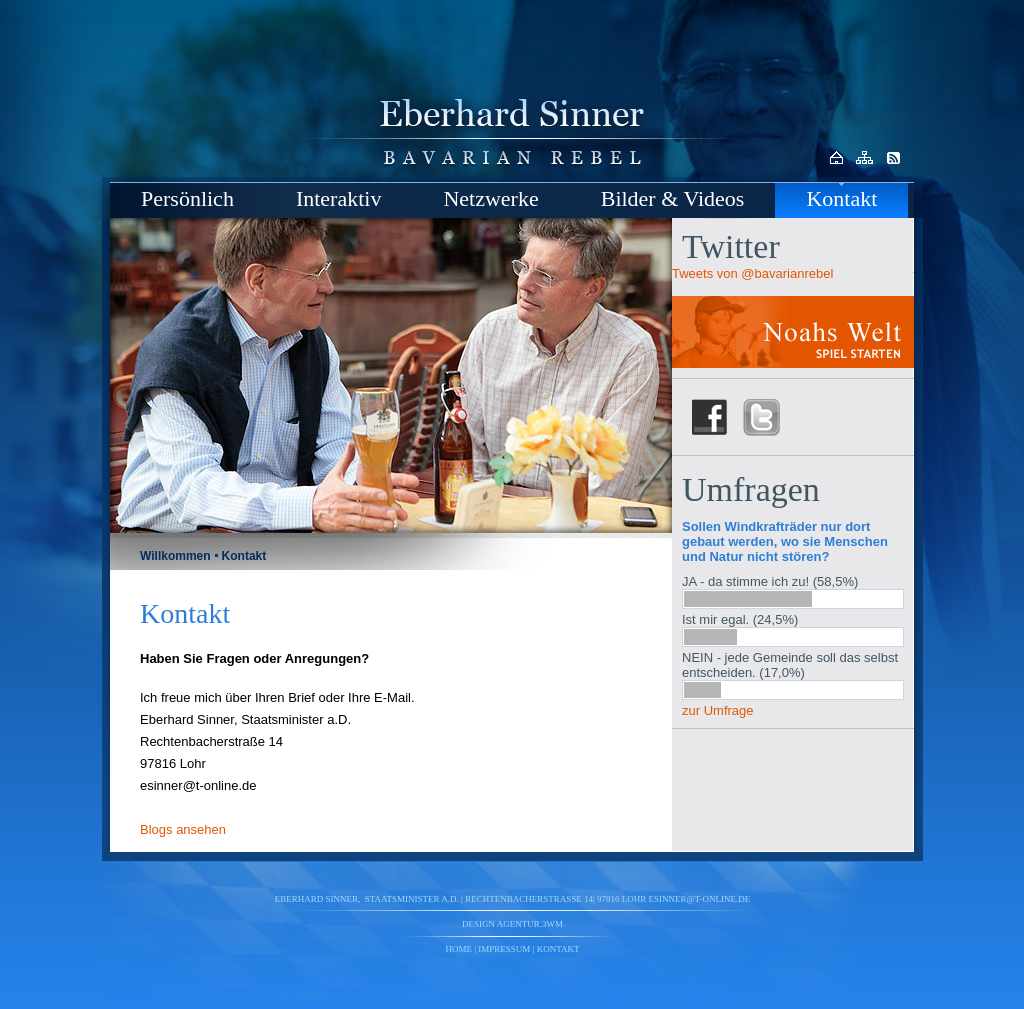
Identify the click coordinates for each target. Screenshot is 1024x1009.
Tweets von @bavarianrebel (752, 273)
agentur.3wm (530, 924)
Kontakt (841, 198)
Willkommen (175, 556)
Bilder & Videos (673, 198)
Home (459, 949)
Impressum (504, 949)
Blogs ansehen (183, 829)
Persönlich (187, 198)
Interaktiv (339, 198)
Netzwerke (490, 198)
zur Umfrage (718, 710)
